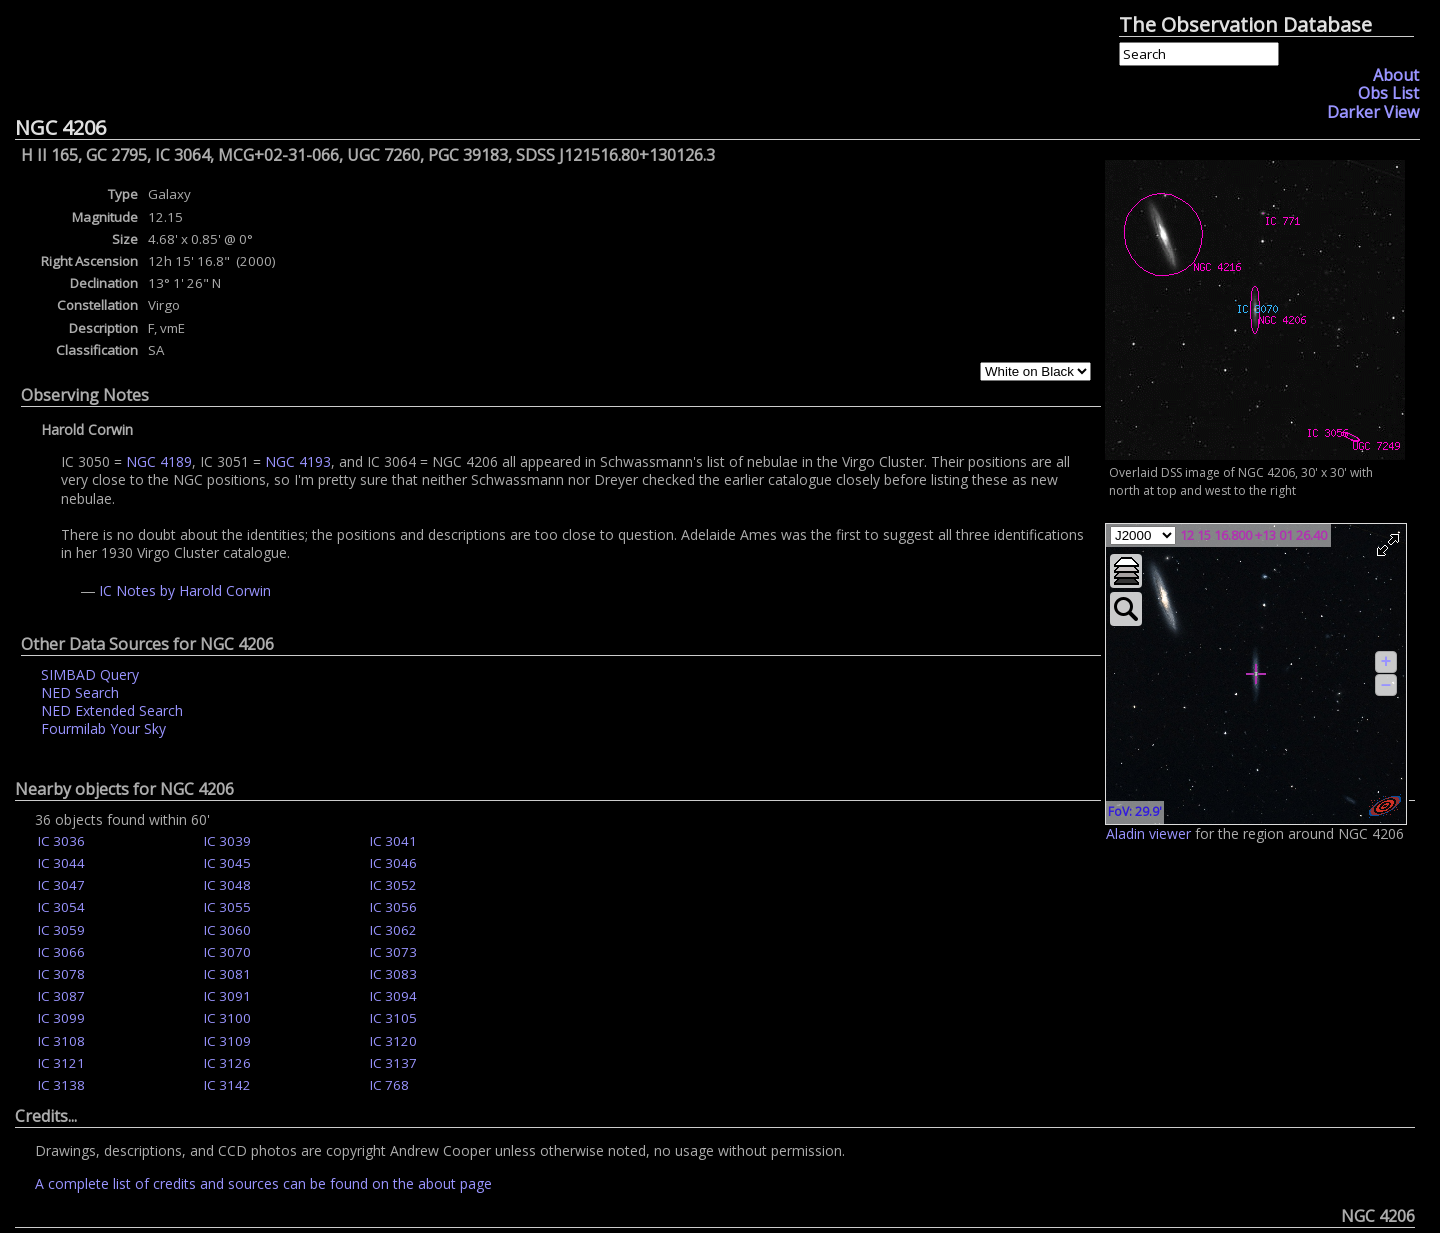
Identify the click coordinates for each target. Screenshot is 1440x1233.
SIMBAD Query (90, 674)
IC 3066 (61, 952)
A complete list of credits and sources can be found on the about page (263, 1183)
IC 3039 (227, 841)
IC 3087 (61, 996)
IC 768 (389, 1085)
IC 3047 (61, 885)
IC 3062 (393, 930)
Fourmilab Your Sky (103, 728)
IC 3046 (393, 863)
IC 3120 (393, 1041)
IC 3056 (393, 907)
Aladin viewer (1148, 833)
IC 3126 (227, 1063)
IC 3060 (227, 930)
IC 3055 (227, 907)
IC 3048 (227, 885)
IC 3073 (393, 952)
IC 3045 (227, 863)
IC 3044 (61, 863)
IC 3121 (61, 1063)
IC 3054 (61, 907)
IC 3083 (393, 974)
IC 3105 (393, 1018)
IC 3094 (393, 996)
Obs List (1388, 93)
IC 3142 (227, 1085)
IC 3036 (61, 841)
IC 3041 (393, 841)
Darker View (1373, 112)
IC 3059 (61, 930)
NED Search (80, 692)
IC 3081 (227, 974)
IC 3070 (227, 952)
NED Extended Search (112, 710)
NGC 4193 (298, 461)
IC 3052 (393, 885)
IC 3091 (227, 996)
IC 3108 (61, 1041)
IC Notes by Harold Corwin (185, 590)
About (1396, 75)
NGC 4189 (159, 461)
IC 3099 (61, 1018)
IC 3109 (227, 1041)
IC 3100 (227, 1018)
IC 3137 (393, 1063)
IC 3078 (61, 974)
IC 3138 (61, 1085)
